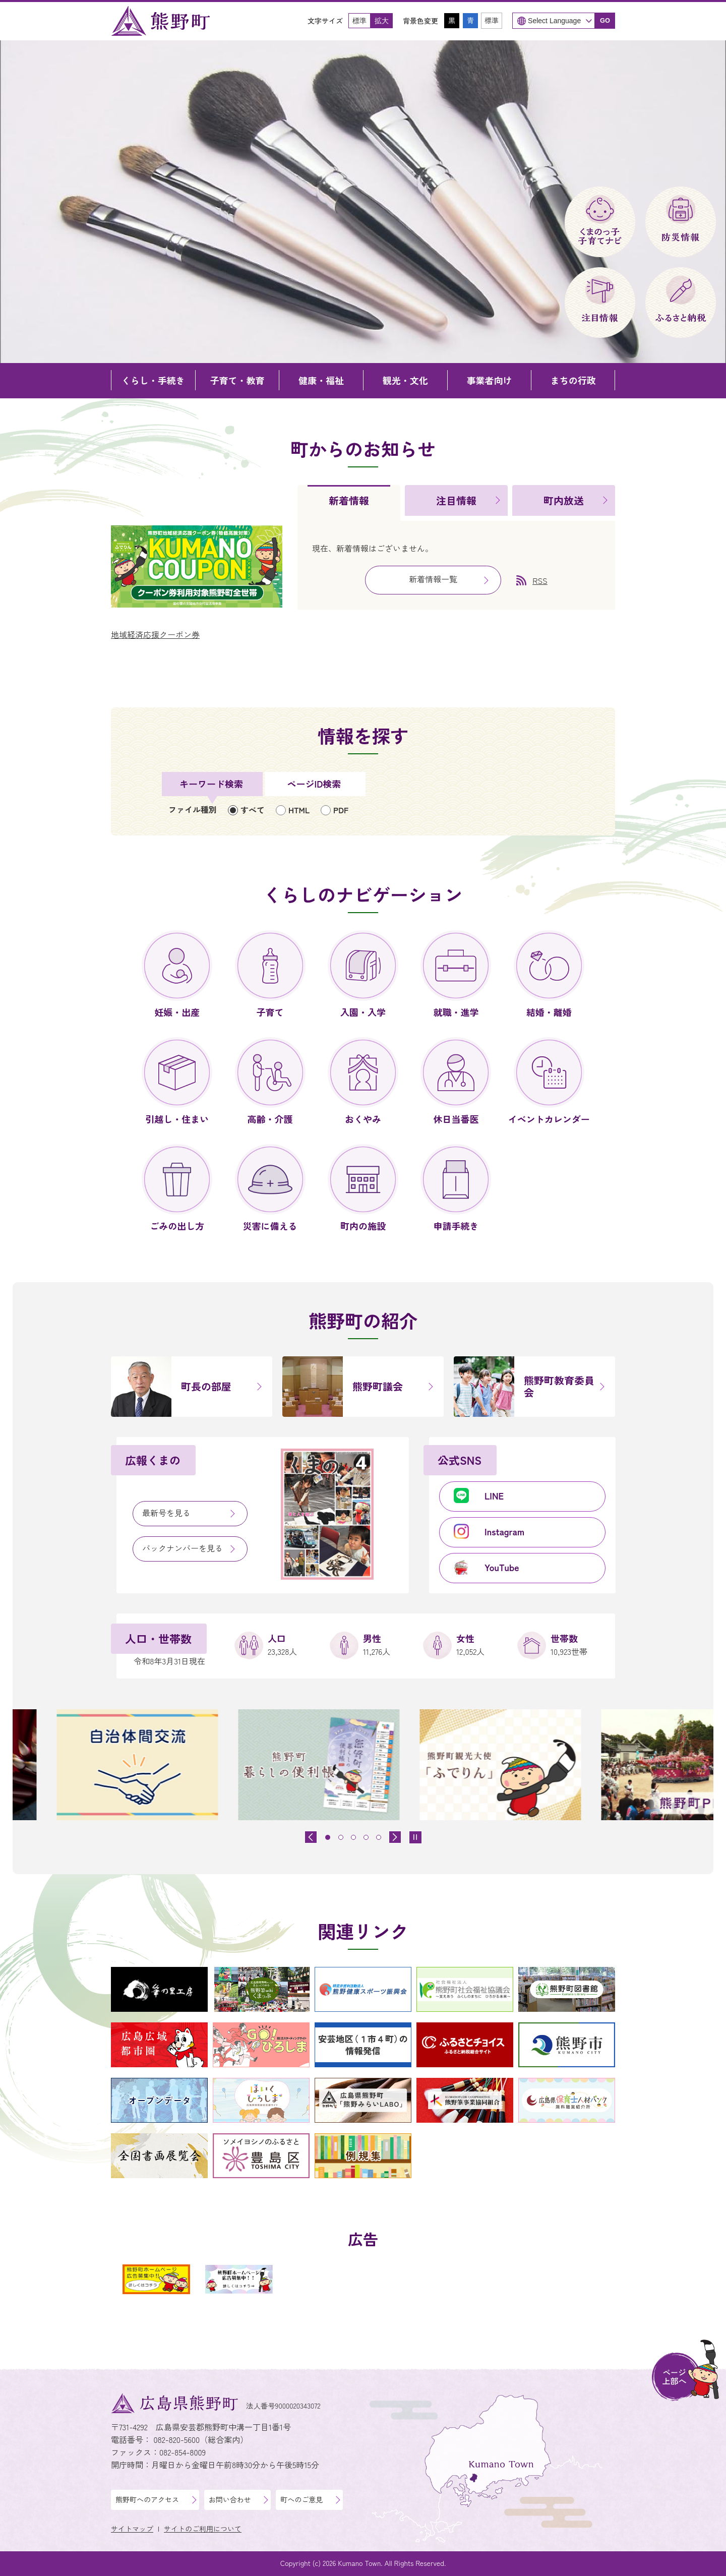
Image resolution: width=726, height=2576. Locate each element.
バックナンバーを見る (182, 1548)
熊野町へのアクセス (147, 2499)
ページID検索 (314, 783)
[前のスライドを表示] (311, 1837)
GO (605, 20)
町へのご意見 (301, 2499)
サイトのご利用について (202, 2529)
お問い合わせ (230, 2499)
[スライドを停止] (415, 1837)
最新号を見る (166, 1513)
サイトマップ (132, 2529)
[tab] (348, 503)
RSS (540, 580)
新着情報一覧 (433, 579)
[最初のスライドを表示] (395, 1837)
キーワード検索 (211, 783)
